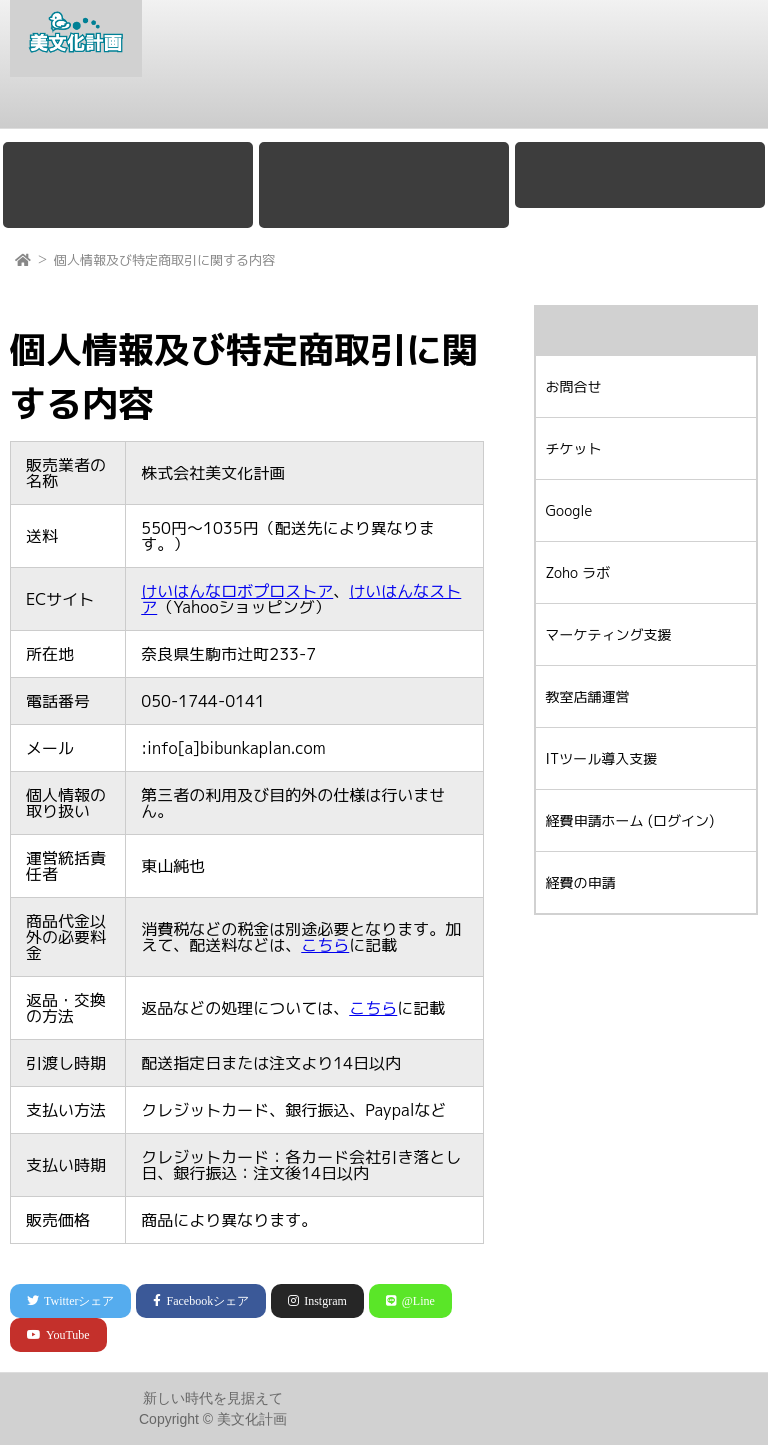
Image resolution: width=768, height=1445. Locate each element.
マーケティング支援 (394, 107)
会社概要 (104, 107)
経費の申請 (581, 882)
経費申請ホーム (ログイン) (630, 820)
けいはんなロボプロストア (237, 591)
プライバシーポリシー (673, 1418)
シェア (70, 1301)
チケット (629, 107)
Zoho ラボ (269, 107)
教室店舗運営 (529, 107)
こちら (325, 945)
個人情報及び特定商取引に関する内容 (164, 260)
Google (184, 107)
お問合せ (715, 107)
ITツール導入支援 (602, 758)
